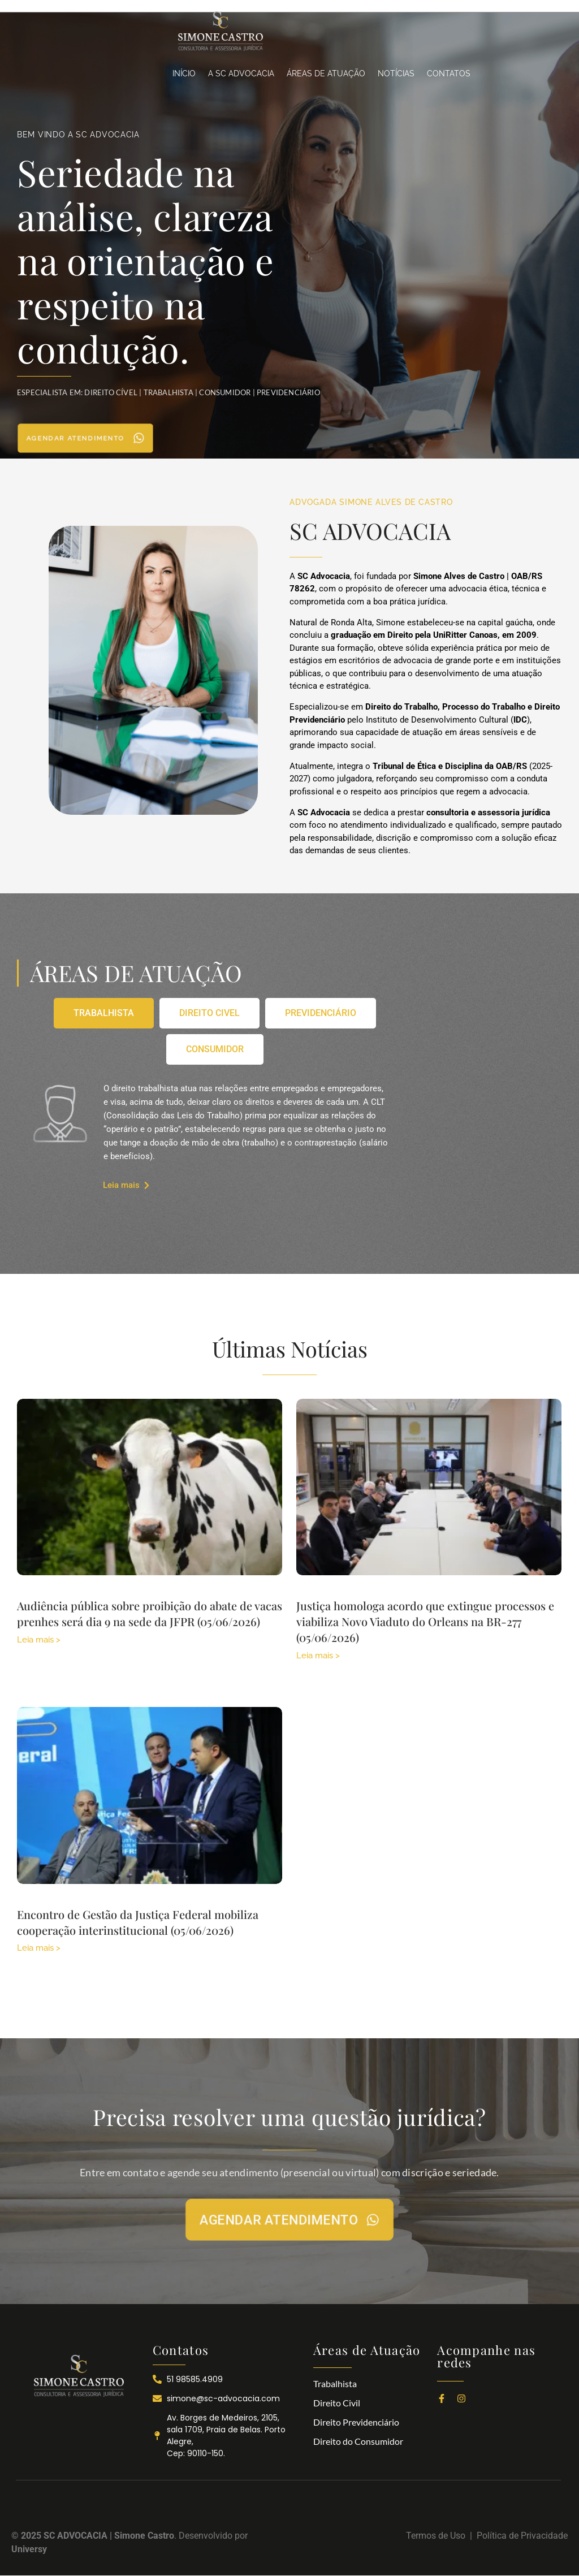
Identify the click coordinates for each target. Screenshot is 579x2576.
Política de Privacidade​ (522, 2535)
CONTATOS (448, 73)
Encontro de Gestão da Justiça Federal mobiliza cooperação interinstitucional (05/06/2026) (137, 1922)
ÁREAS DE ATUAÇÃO (326, 73)
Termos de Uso (438, 2535)
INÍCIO (184, 73)
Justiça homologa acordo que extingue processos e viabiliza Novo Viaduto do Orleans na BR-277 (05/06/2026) (425, 1621)
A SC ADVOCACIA (241, 73)
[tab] (104, 1013)
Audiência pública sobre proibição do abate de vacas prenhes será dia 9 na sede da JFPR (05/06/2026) (149, 1613)
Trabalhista (335, 2383)
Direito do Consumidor (358, 2441)
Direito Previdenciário (356, 2422)
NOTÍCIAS (396, 73)
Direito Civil (336, 2402)
